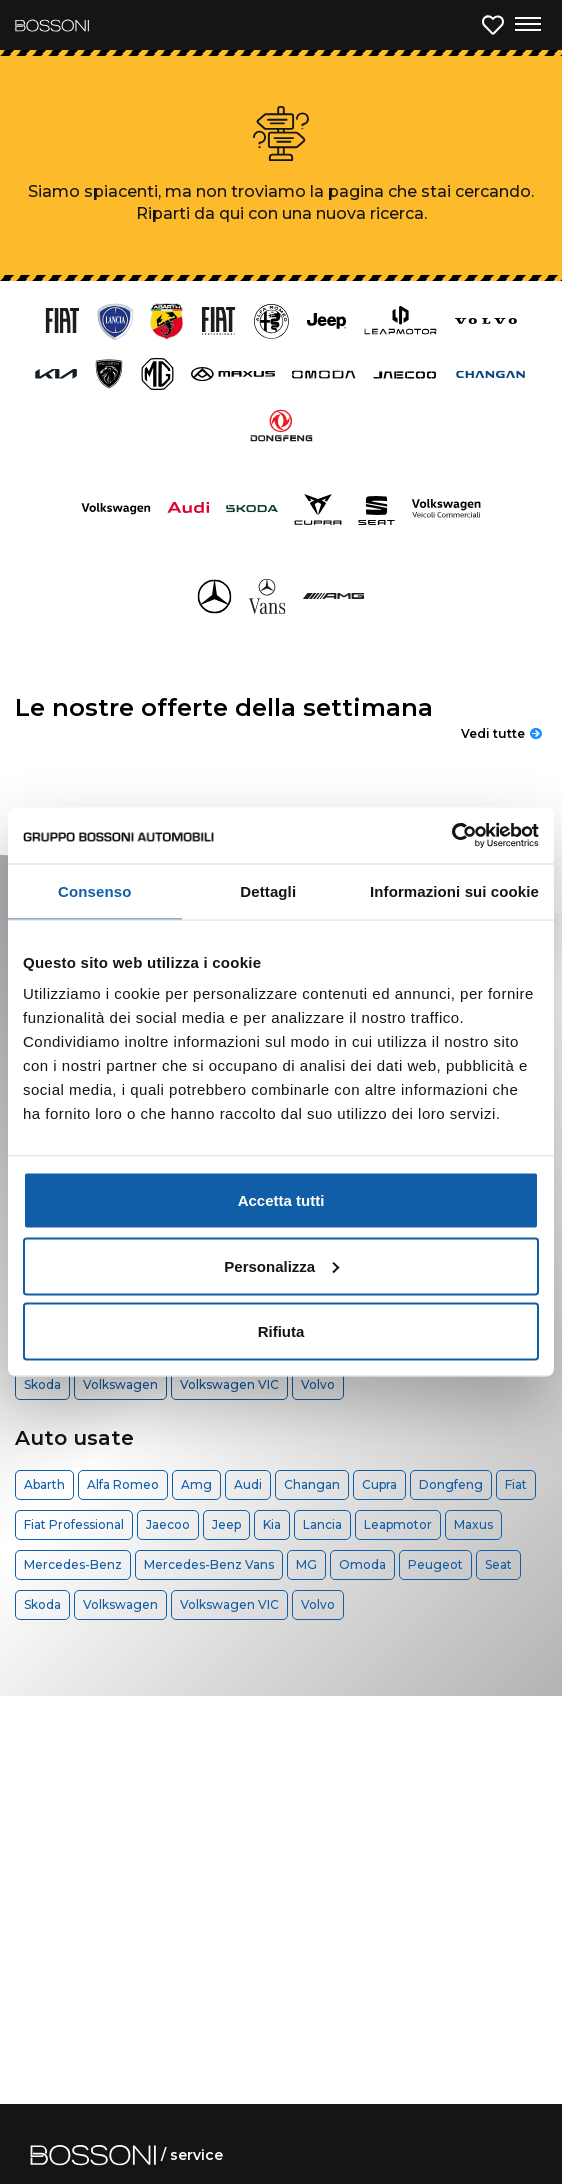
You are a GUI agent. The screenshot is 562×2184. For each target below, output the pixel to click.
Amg (196, 1484)
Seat (498, 1564)
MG (306, 1564)
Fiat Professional (74, 1524)
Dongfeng (451, 1484)
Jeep (226, 1524)
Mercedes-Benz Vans (209, 1564)
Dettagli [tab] (268, 890)
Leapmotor (398, 1524)
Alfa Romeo (123, 1484)
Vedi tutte (501, 733)
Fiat (516, 1484)
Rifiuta (281, 1331)
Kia (272, 1524)
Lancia (322, 1524)
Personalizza (281, 1265)
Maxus (473, 1524)
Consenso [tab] (94, 890)
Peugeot (435, 1564)
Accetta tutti (281, 1200)
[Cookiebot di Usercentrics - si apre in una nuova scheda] (451, 836)
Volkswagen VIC (229, 1384)
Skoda (42, 1384)
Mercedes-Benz (73, 1564)
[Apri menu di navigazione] (527, 25)
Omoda (362, 1564)
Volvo (318, 1384)
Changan (312, 1484)
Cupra (379, 1484)
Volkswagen (120, 1384)
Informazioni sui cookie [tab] (454, 890)
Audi (248, 1484)
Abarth (44, 1484)
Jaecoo (168, 1524)
